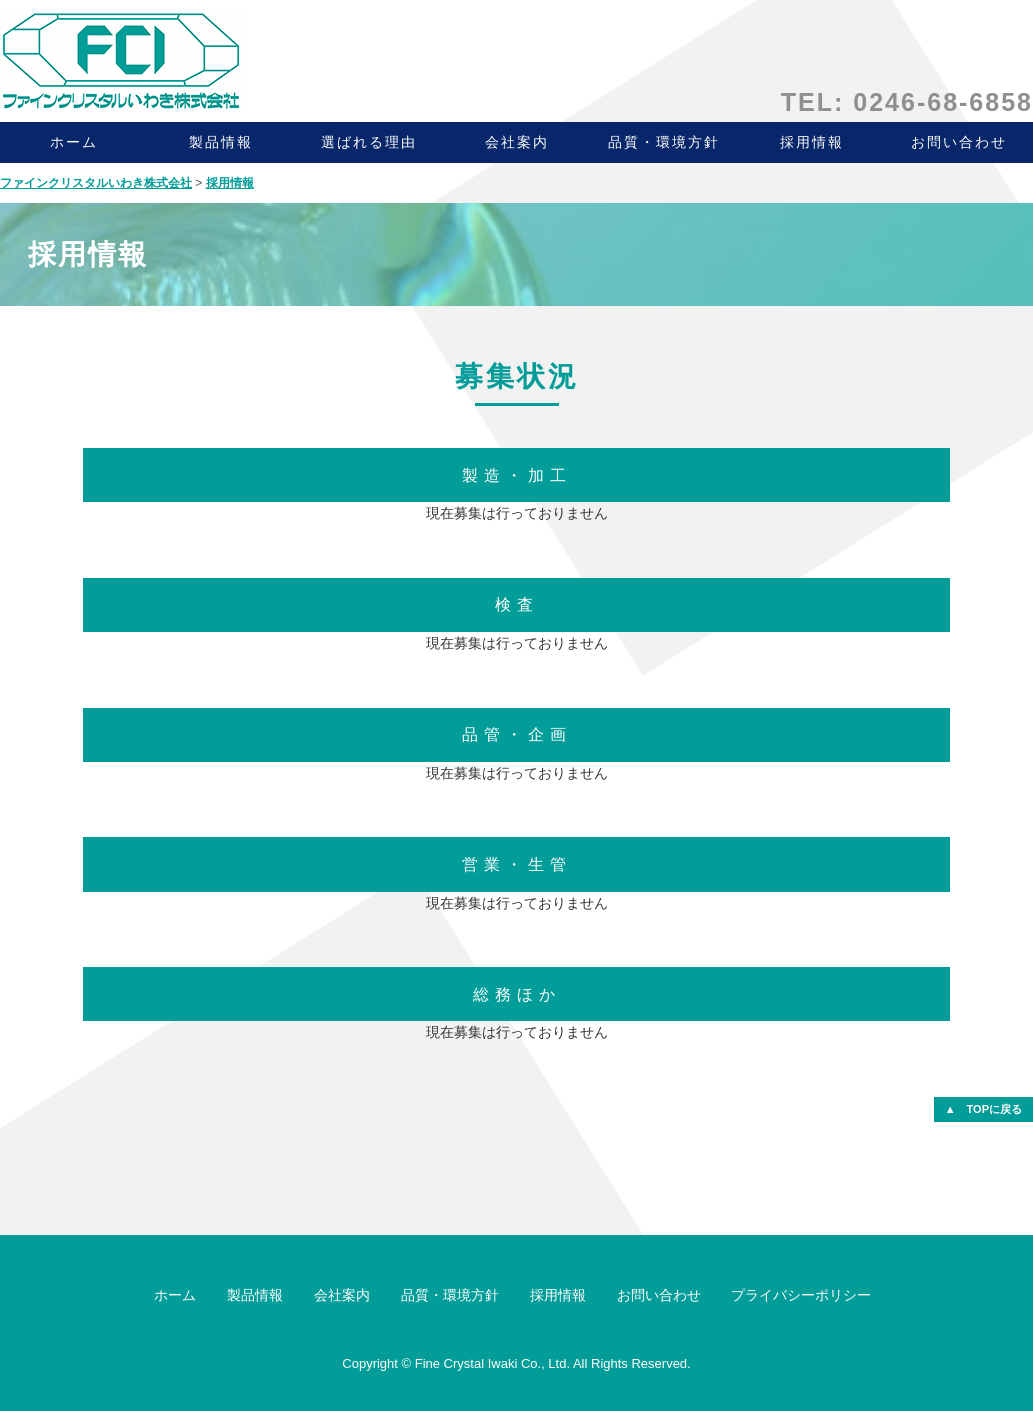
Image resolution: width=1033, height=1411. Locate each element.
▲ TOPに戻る (983, 1109)
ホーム (74, 142)
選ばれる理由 (369, 142)
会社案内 (517, 142)
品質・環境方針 (664, 142)
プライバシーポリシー (801, 1295)
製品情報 (221, 142)
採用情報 (812, 142)
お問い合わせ (659, 1295)
